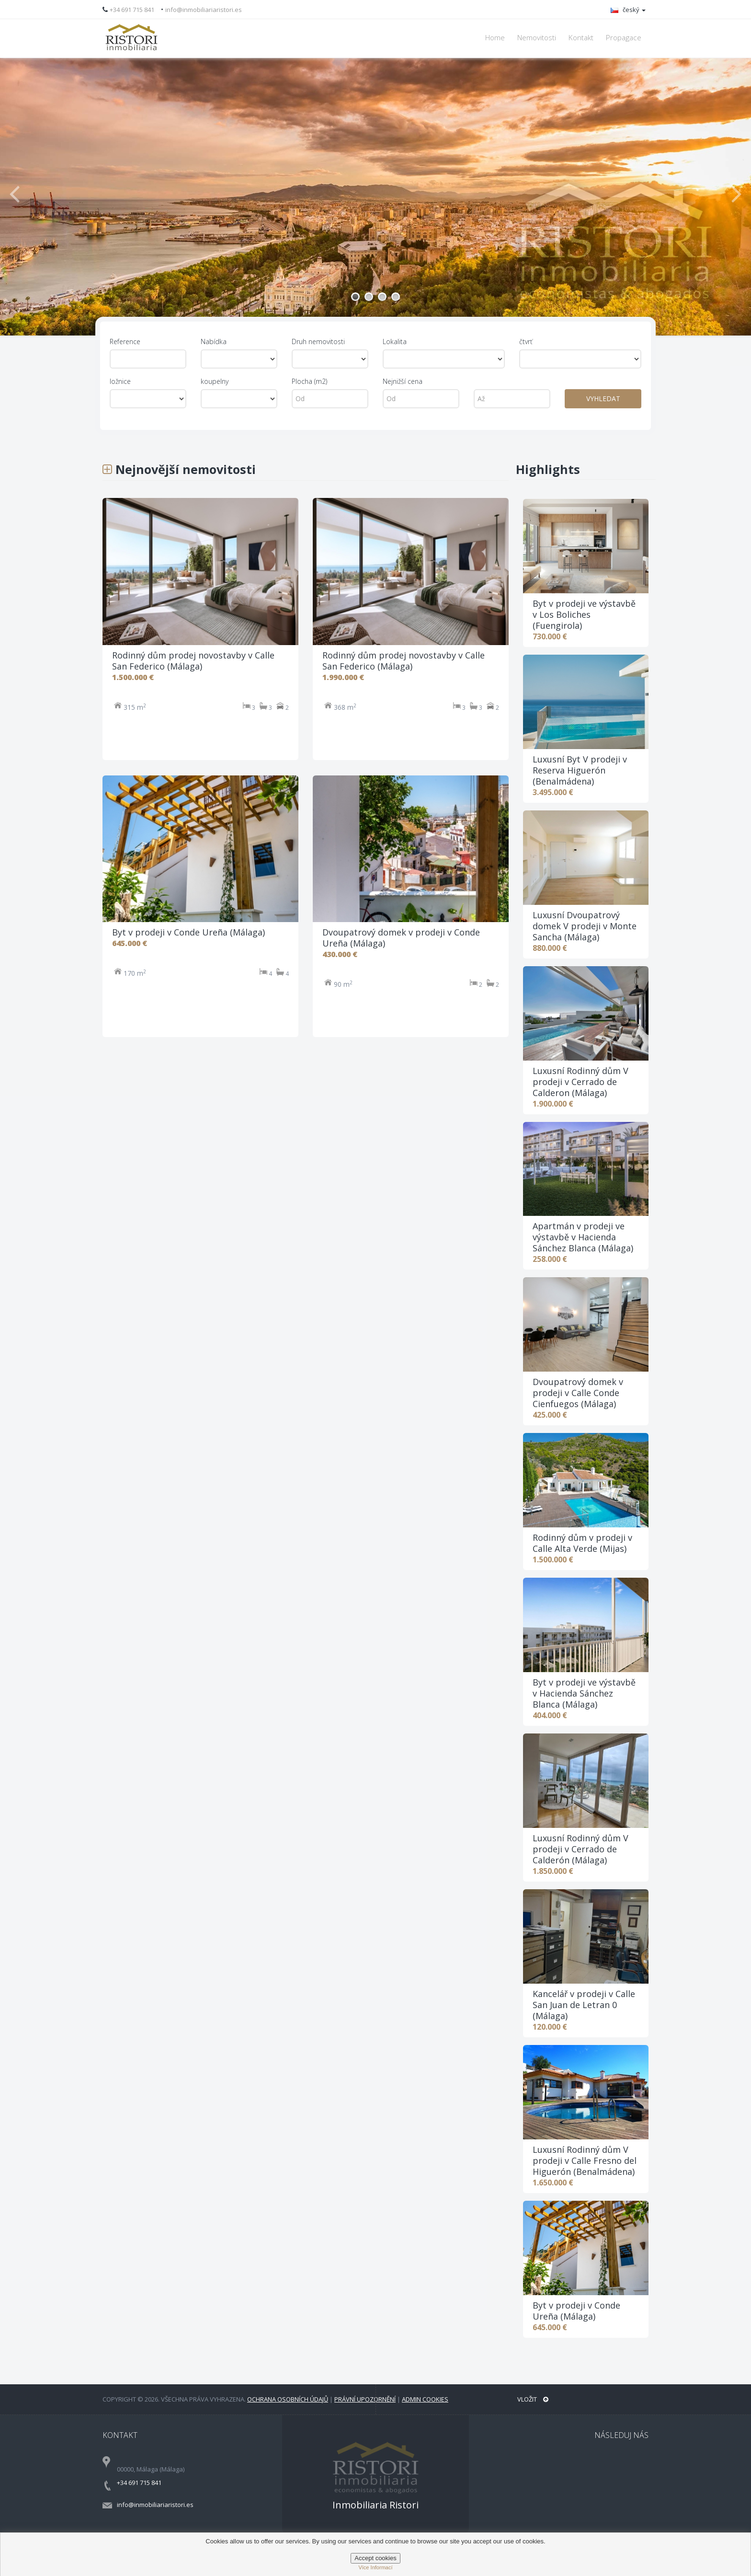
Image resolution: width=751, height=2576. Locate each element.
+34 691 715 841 (132, 9)
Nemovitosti (536, 38)
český (628, 9)
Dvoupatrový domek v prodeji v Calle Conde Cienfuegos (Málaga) (578, 1392)
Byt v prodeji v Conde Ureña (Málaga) (576, 2310)
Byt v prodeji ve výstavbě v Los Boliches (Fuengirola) (584, 614)
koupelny (214, 381)
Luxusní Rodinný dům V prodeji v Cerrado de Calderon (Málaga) (580, 1081)
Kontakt (581, 38)
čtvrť (526, 341)
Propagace (623, 38)
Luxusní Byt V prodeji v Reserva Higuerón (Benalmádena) (580, 770)
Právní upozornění (365, 2399)
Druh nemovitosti (318, 341)
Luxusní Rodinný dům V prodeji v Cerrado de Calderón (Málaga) (580, 1849)
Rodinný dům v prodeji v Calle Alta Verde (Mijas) (582, 1543)
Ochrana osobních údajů (287, 2399)
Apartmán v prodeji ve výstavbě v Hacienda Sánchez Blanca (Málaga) (583, 1237)
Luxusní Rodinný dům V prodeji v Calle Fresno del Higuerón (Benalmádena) (585, 2160)
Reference (125, 341)
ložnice (120, 381)
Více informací (375, 2567)
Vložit (532, 2399)
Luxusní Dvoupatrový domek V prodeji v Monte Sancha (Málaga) (585, 926)
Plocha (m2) (309, 381)
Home (495, 38)
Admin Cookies (425, 2399)
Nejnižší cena (402, 381)
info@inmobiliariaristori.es (203, 9)
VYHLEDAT (603, 398)
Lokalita (395, 341)
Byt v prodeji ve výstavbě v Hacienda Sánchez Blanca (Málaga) (584, 1693)
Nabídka (214, 341)
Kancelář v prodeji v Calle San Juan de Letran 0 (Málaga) (584, 2005)
